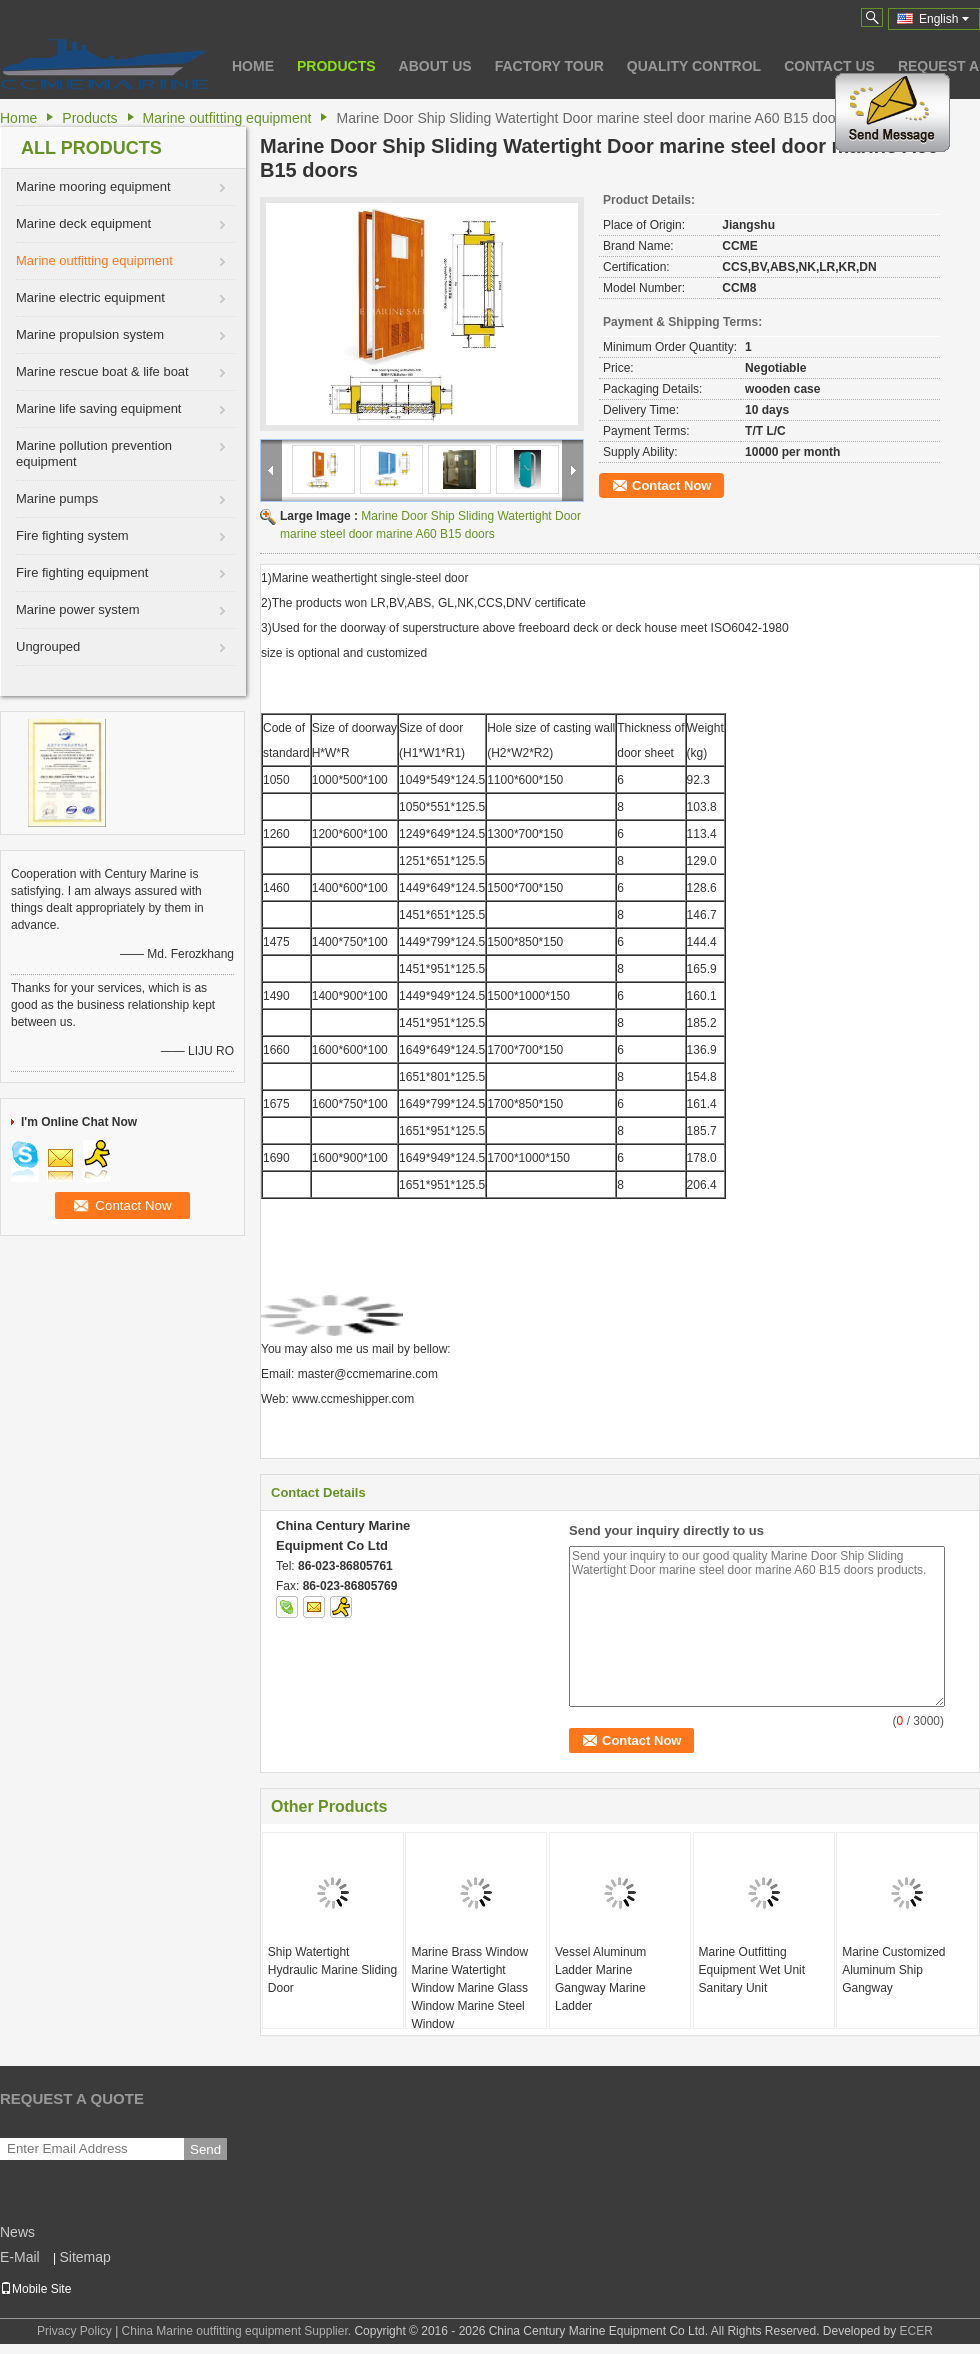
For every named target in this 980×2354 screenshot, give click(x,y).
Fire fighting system (72, 535)
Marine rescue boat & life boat (102, 371)
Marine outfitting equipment (227, 118)
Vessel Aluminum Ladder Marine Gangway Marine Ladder (600, 1979)
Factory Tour (549, 66)
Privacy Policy (74, 2331)
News (17, 2232)
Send (205, 2149)
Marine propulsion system (90, 334)
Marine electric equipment (90, 297)
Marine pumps (57, 498)
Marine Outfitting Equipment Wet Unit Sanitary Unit (752, 1970)
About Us (435, 66)
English (944, 19)
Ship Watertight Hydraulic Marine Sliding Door (332, 1970)
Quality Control (694, 66)
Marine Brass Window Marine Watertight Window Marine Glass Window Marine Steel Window (469, 1988)
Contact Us (829, 66)
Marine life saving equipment (98, 408)
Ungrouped (48, 646)
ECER (916, 2331)
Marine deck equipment (83, 223)
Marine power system (78, 609)
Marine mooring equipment (93, 186)
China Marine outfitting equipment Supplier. (238, 2331)
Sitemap (84, 2257)
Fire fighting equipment (82, 572)
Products (336, 66)
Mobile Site (35, 2289)
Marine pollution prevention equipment (94, 453)
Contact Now (671, 485)
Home (253, 66)
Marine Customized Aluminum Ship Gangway (893, 1970)
